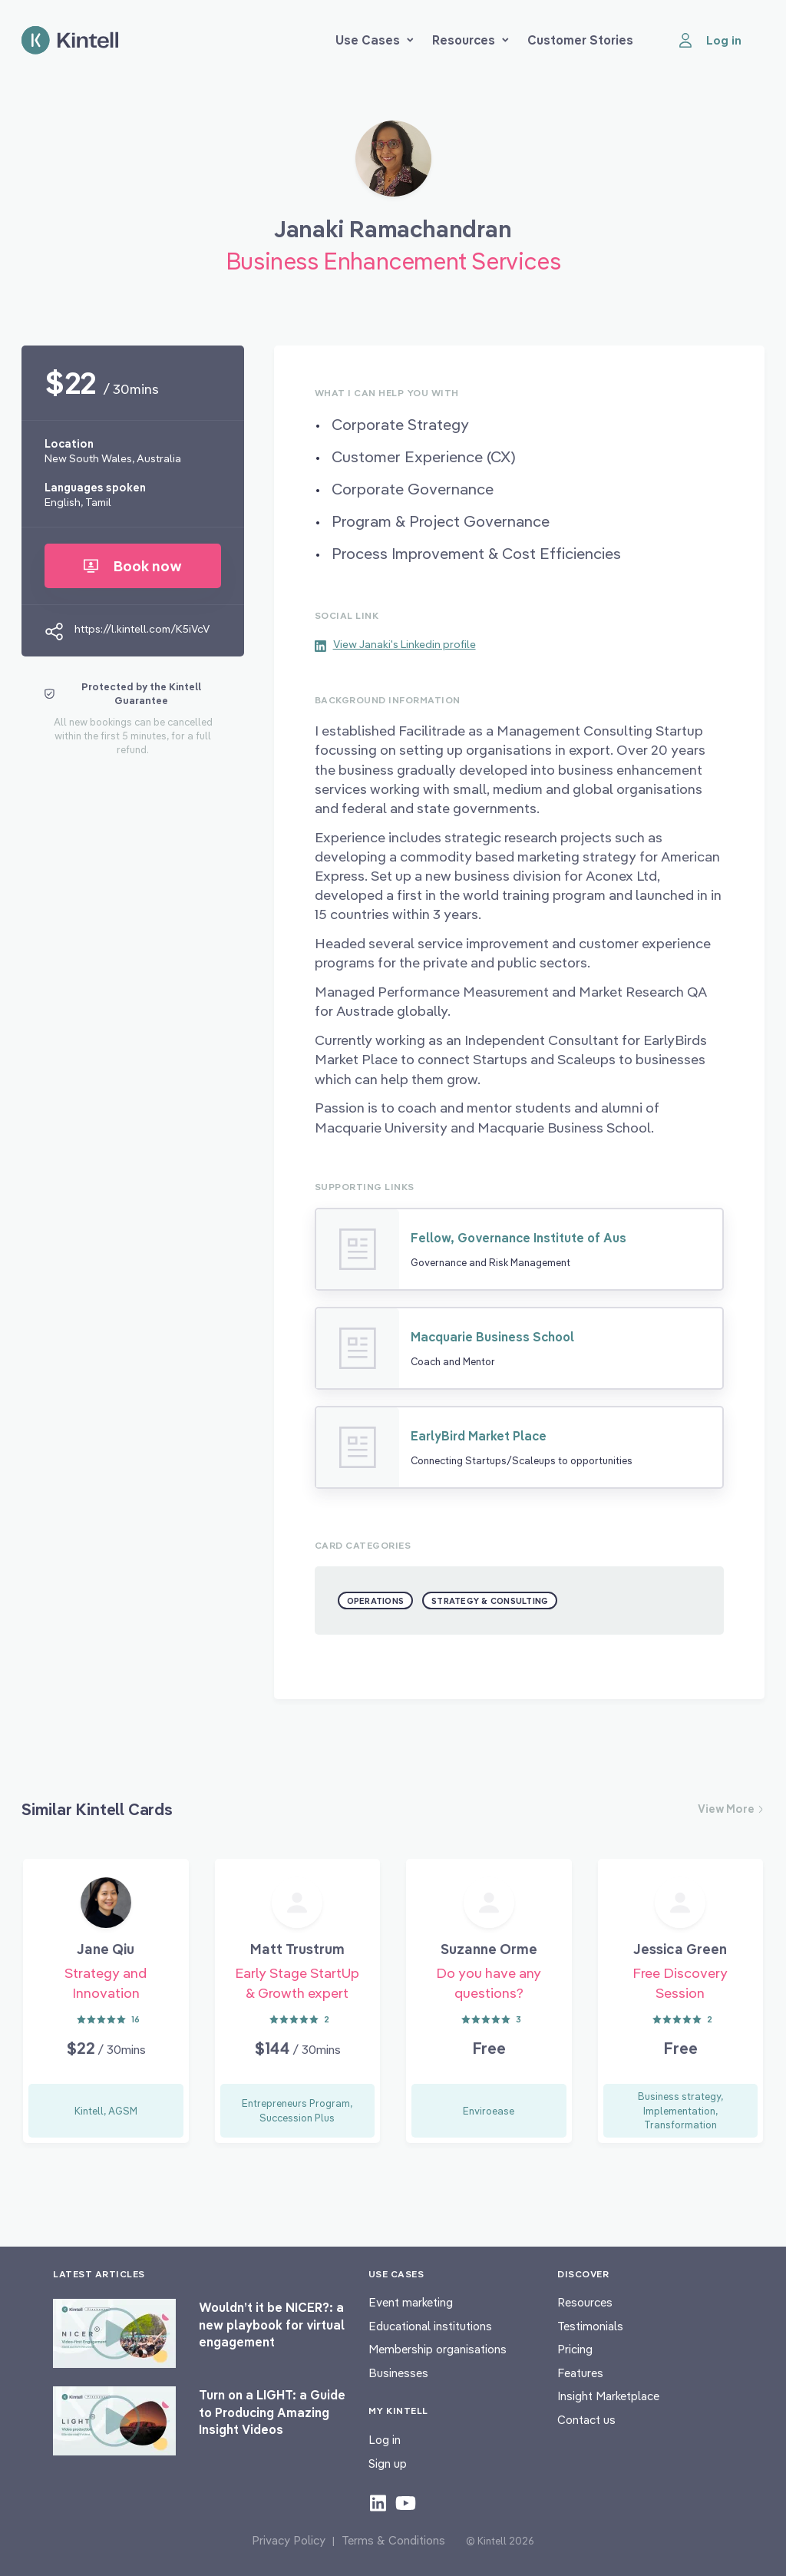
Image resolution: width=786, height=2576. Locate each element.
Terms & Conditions (393, 2540)
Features (580, 2373)
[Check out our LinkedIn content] (378, 2502)
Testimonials (590, 2326)
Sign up (387, 2463)
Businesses (398, 2373)
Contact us (586, 2419)
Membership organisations (437, 2349)
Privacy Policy (288, 2540)
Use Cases (374, 40)
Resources (470, 40)
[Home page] (69, 40)
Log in (384, 2439)
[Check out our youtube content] (405, 2502)
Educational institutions (430, 2326)
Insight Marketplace (608, 2396)
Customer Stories (580, 40)
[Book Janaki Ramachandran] (393, 164)
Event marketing (410, 2302)
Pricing (575, 2349)
